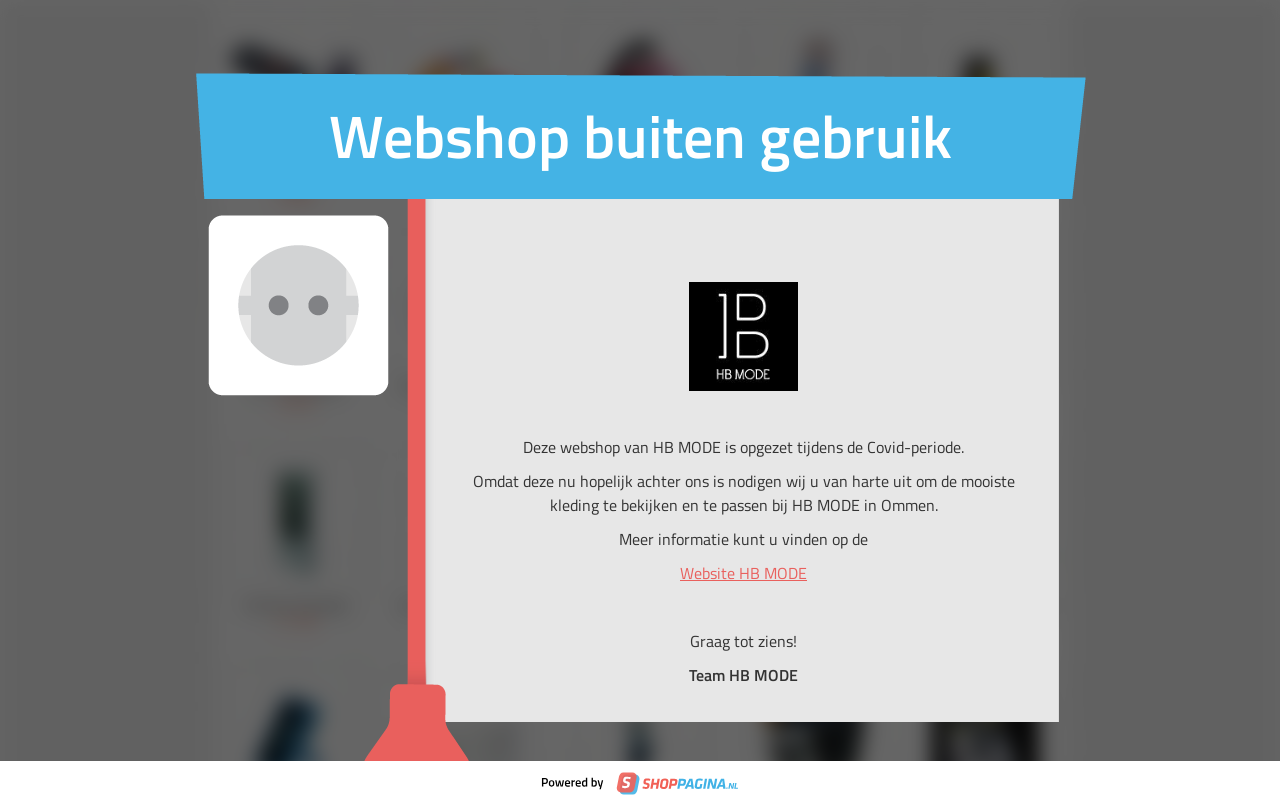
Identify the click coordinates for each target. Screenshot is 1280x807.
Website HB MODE (743, 573)
